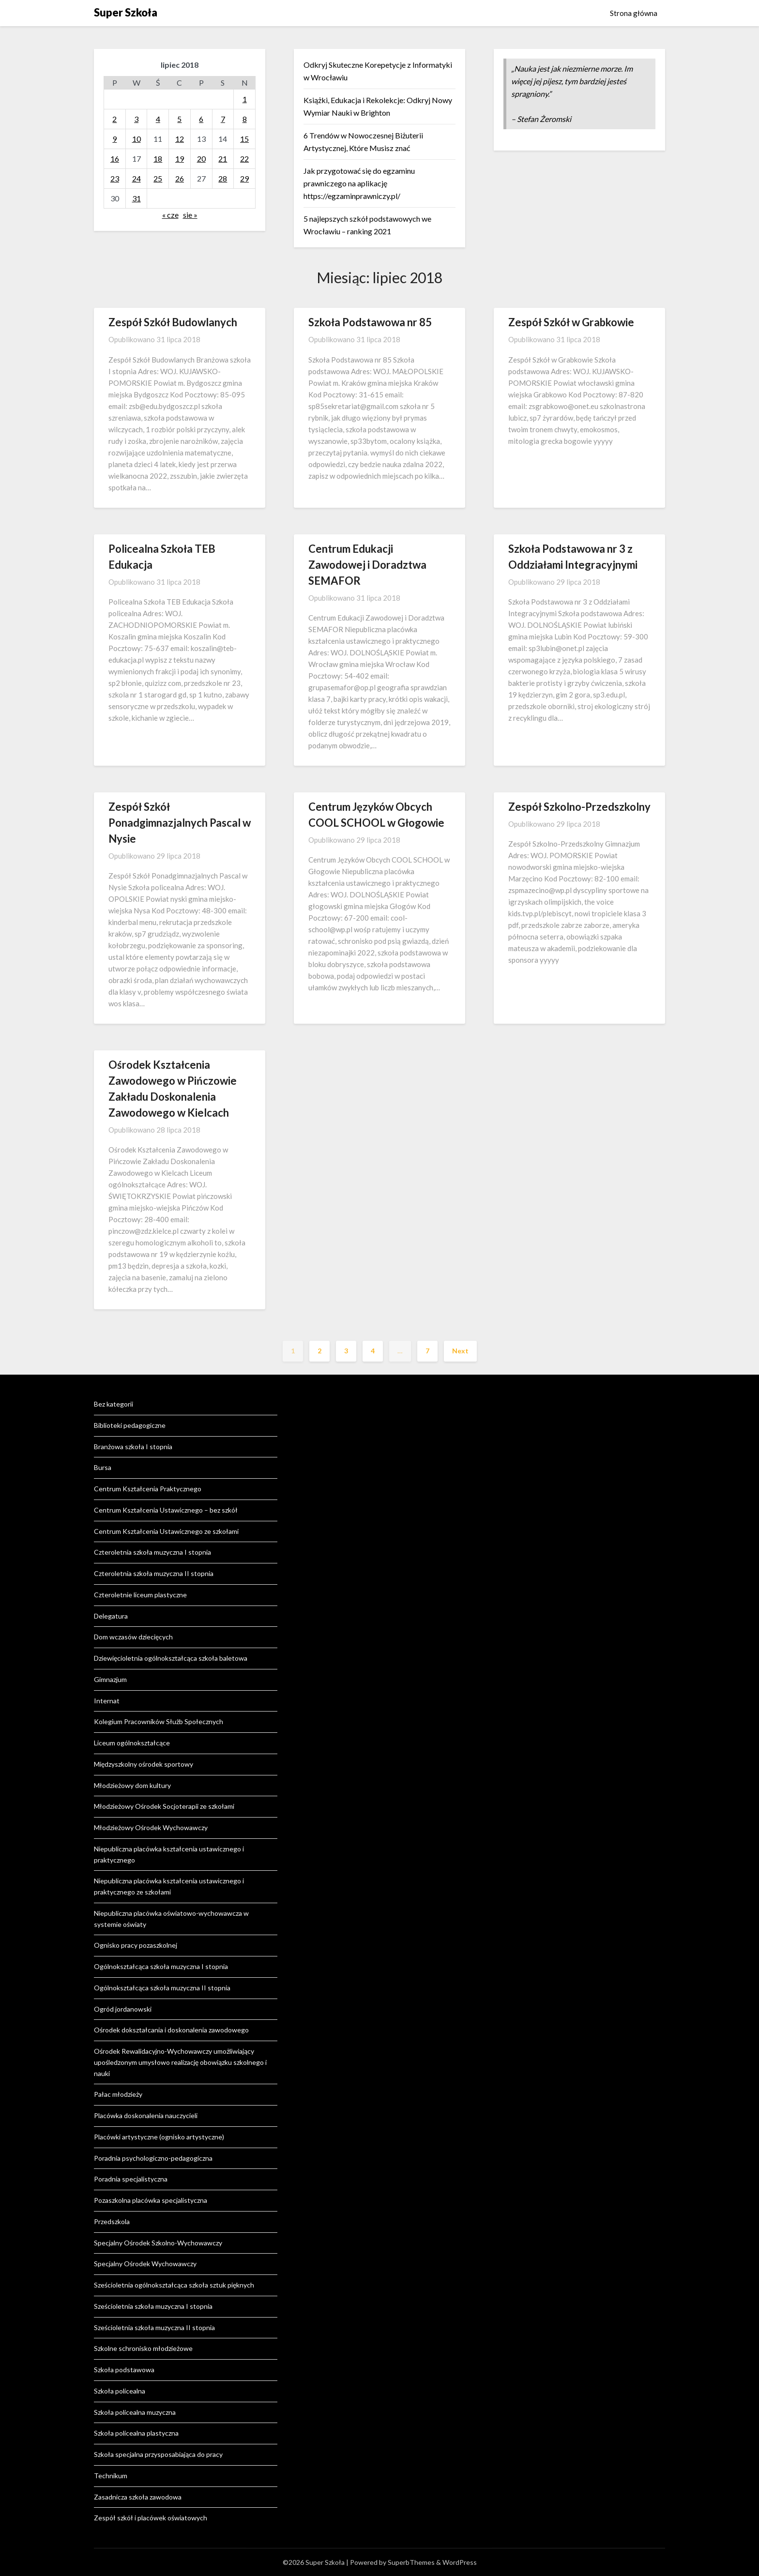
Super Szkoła (125, 12)
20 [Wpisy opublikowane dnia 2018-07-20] (201, 158)
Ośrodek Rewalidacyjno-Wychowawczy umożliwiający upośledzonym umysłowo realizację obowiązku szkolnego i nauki (180, 2062)
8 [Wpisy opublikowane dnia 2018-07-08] (245, 118)
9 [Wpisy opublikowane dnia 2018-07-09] (114, 138)
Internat (107, 1701)
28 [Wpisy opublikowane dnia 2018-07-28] (222, 178)
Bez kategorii (113, 1404)
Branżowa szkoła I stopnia (133, 1446)
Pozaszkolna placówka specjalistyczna (150, 2200)
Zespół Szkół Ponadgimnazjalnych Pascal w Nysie (179, 822)
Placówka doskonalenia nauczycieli (145, 2115)
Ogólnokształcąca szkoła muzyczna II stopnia (162, 1988)
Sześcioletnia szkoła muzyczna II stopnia (154, 2327)
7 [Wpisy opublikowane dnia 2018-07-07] (223, 118)
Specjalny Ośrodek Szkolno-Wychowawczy (158, 2243)
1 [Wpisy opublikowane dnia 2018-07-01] (245, 99)
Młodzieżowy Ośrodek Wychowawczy (151, 1827)
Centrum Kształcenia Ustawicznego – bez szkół (166, 1510)
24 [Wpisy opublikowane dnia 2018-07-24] (136, 178)
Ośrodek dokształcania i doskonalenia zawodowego (171, 2030)
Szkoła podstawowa (124, 2369)
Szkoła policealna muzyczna (135, 2412)
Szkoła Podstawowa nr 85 (370, 322)
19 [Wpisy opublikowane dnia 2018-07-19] (179, 158)
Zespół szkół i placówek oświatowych (150, 2518)
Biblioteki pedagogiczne (130, 1425)
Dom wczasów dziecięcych (133, 1637)
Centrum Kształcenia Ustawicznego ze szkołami (166, 1531)
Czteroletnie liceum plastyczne (140, 1595)
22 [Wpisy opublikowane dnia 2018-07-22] (244, 158)
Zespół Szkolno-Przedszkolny (579, 806)
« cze (170, 214)
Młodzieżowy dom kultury (132, 1785)
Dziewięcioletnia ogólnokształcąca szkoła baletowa (170, 1658)
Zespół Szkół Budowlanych (172, 322)
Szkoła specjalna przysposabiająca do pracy (158, 2454)
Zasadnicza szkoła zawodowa (138, 2497)
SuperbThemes (411, 2562)
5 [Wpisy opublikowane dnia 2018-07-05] (179, 118)
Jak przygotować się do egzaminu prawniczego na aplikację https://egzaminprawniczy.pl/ (359, 183)
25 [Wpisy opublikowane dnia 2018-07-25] (157, 178)
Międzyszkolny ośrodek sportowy (143, 1764)
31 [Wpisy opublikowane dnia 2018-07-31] (136, 198)
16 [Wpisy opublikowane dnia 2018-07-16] (114, 158)
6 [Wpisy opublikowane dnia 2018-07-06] (201, 118)
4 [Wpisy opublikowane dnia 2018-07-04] (158, 118)
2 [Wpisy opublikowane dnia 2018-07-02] (114, 118)
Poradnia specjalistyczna (130, 2179)
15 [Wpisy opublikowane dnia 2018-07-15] (244, 138)
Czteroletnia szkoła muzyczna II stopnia (153, 1573)
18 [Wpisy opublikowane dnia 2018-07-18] (157, 158)
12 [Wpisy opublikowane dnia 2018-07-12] (179, 138)
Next (460, 1351)
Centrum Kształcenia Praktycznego (147, 1489)
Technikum (110, 2475)
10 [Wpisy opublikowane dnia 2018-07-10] (136, 138)
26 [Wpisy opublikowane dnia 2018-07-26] (179, 178)
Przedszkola (112, 2221)
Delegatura (111, 1616)
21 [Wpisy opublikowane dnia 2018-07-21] (222, 158)
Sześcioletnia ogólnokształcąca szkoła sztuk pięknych (174, 2285)
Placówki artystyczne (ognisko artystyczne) (159, 2137)
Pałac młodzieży (118, 2094)
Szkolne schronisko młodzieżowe (143, 2348)
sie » (190, 214)
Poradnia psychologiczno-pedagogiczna (153, 2158)
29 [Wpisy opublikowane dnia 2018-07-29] (244, 178)
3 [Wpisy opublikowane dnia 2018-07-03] (136, 118)
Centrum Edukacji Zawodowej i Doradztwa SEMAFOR (367, 564)
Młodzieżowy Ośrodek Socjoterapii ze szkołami (164, 1806)
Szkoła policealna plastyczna (136, 2433)
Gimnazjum (110, 1679)
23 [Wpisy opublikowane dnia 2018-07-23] (114, 178)
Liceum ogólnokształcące (132, 1743)
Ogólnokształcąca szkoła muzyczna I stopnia (161, 1966)
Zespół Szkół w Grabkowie (571, 322)
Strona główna (633, 13)
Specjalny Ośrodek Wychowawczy (145, 2263)
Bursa (102, 1467)
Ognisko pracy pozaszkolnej (135, 1945)
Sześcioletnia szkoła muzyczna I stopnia (153, 2306)
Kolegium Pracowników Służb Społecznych (158, 1721)
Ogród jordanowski (123, 2009)
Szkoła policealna (119, 2391)
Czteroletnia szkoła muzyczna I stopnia (152, 1552)
